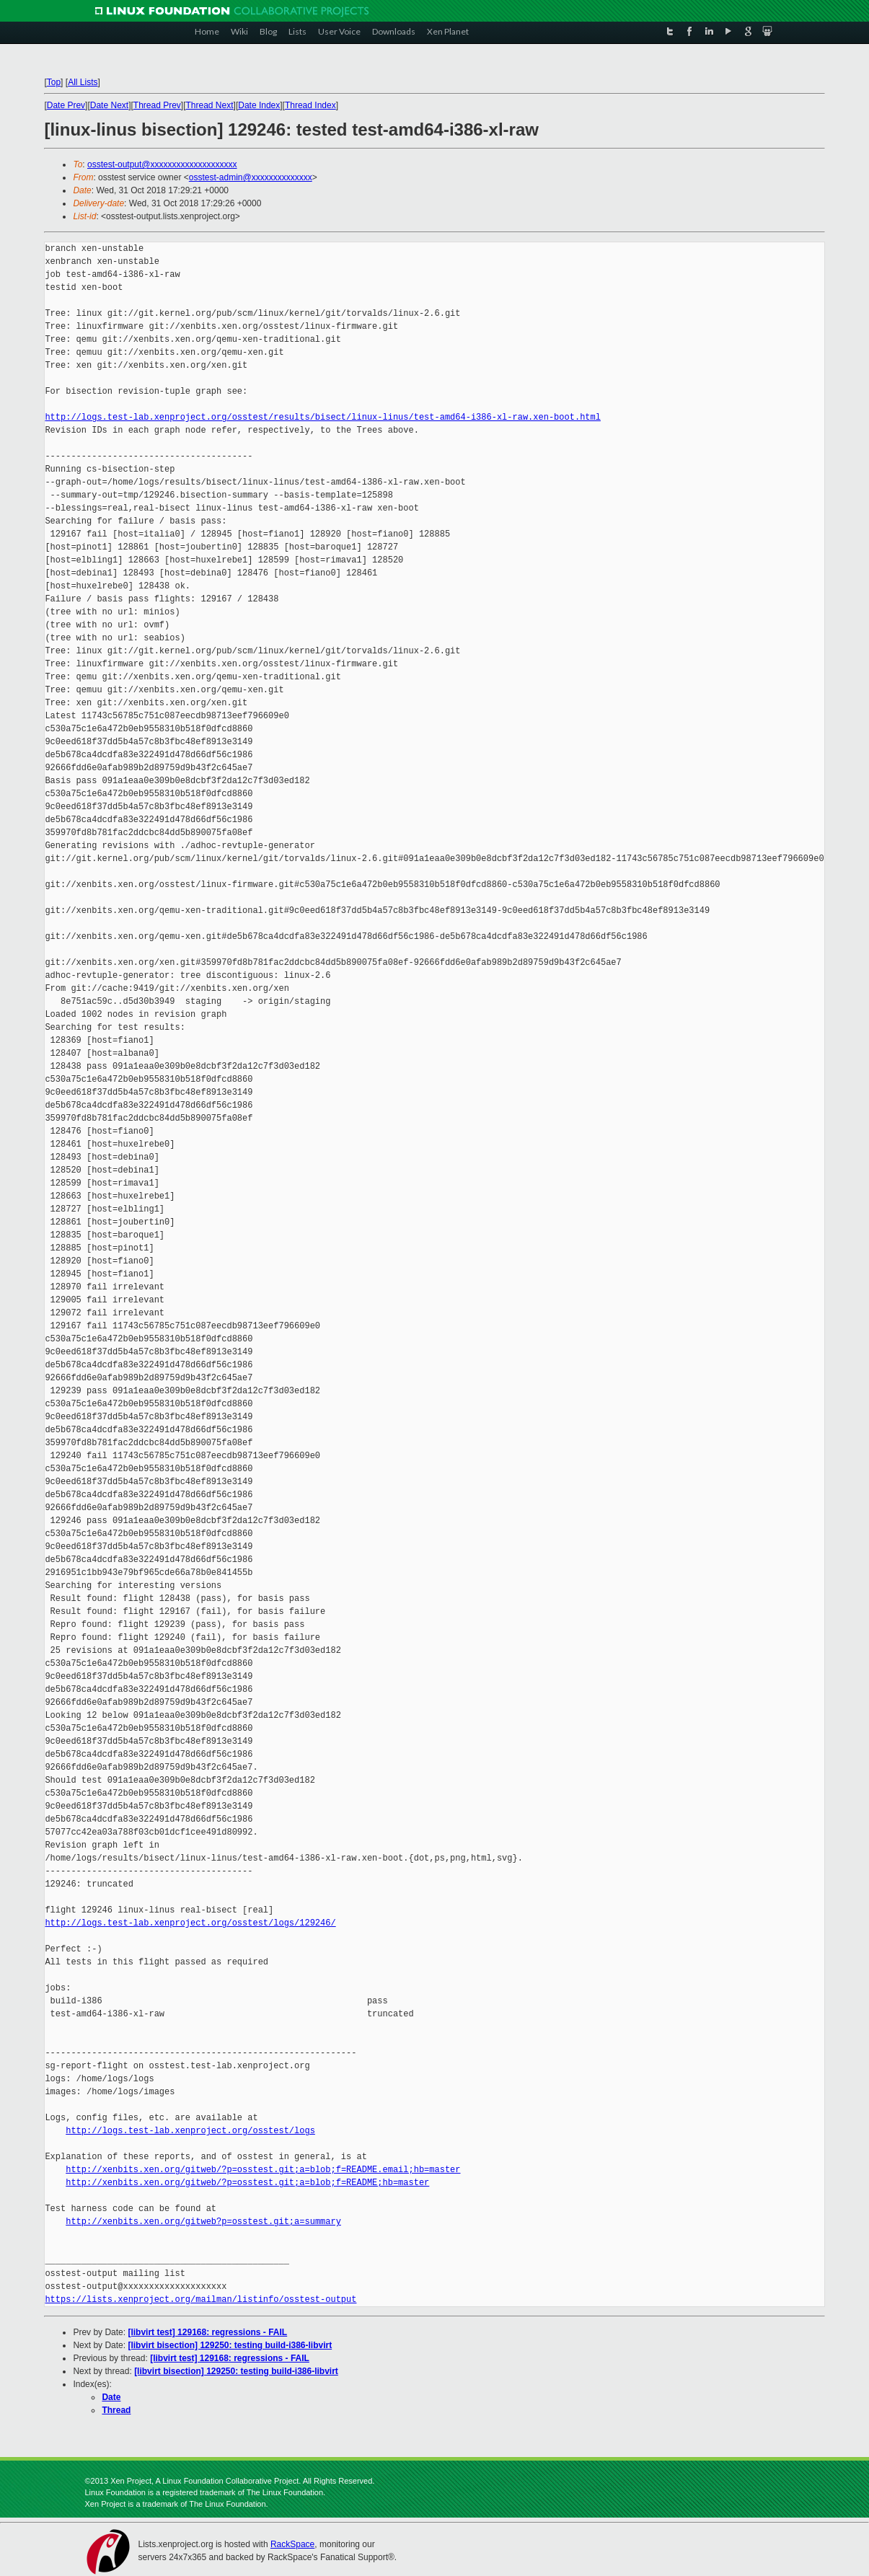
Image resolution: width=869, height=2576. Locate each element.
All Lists (82, 82)
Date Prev (66, 105)
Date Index (259, 105)
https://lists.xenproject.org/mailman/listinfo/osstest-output (200, 2299)
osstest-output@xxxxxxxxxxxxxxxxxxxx (162, 164)
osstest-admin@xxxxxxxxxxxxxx (250, 177)
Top (54, 82)
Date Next (109, 105)
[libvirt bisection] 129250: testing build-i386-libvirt (230, 2345)
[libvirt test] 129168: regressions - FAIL (208, 2332)
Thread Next (210, 105)
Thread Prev (157, 105)
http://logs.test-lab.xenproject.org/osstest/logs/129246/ (190, 1923)
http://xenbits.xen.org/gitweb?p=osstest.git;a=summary (203, 2221)
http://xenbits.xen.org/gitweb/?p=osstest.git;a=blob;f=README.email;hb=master (263, 2169)
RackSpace (292, 2544)
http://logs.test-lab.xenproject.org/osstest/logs (190, 2131)
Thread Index (310, 105)
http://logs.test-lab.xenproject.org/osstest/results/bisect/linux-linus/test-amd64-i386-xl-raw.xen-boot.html (322, 417)
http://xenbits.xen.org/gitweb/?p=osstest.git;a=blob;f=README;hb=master (247, 2182)
